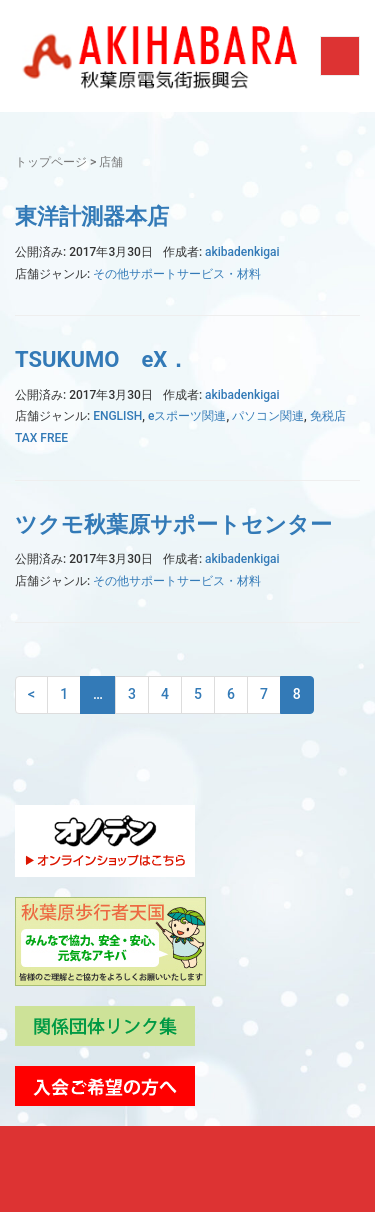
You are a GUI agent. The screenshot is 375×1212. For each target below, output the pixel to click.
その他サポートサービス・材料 (177, 274)
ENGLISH (117, 416)
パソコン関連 (268, 416)
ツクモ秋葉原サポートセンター (173, 524)
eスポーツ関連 (187, 416)
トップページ (51, 162)
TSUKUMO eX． (102, 359)
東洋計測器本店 (92, 216)
